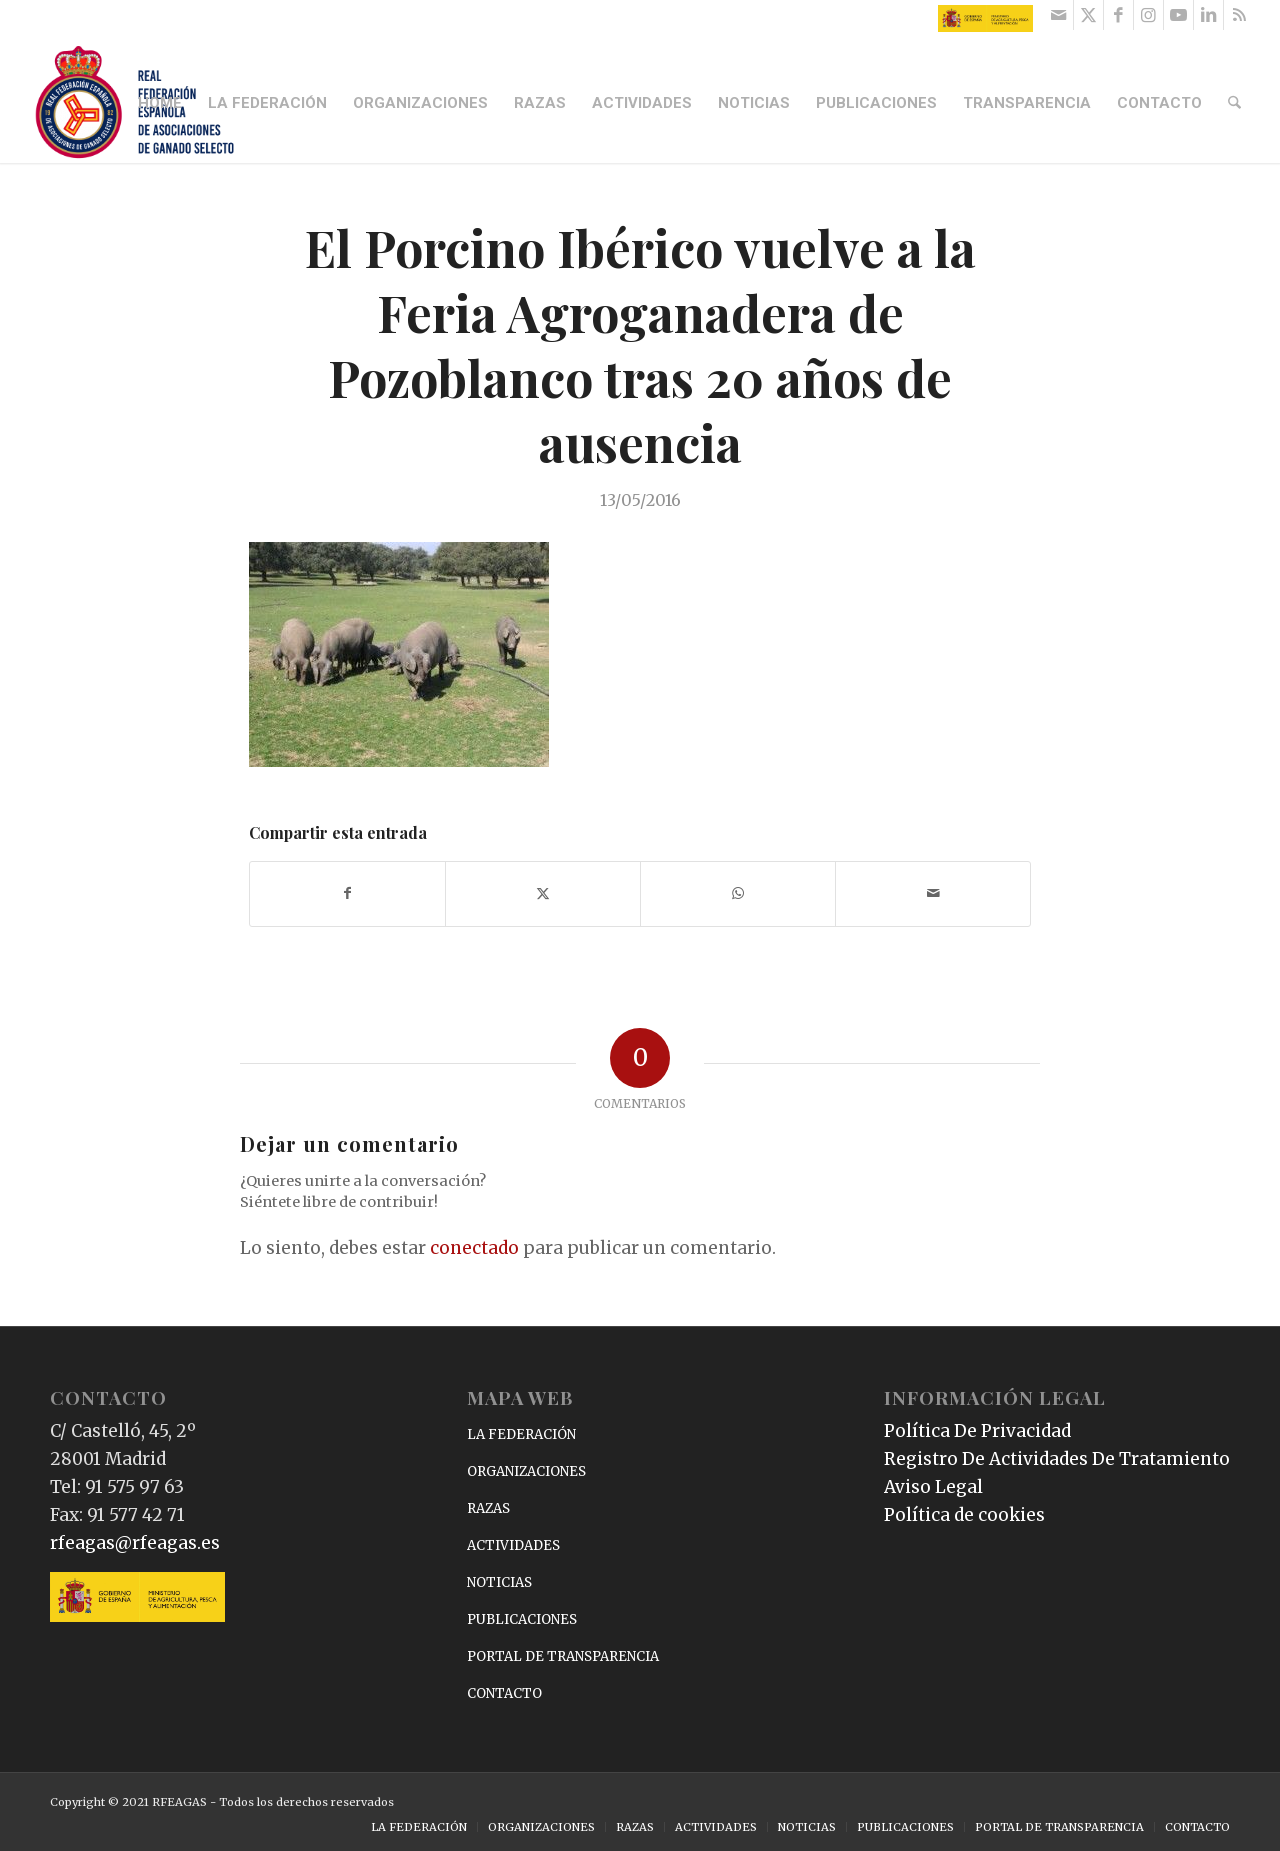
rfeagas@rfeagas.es (135, 1543)
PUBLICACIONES (522, 1619)
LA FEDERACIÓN (521, 1434)
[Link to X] (1088, 15)
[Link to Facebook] (1118, 15)
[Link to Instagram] (1148, 15)
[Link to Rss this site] (1239, 15)
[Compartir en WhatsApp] (738, 893)
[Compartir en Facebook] (347, 893)
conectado (474, 1248)
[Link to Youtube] (1178, 15)
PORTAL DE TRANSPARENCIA (563, 1656)
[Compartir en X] (543, 893)
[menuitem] (162, 103)
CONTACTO (504, 1693)
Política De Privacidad (977, 1431)
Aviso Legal (933, 1487)
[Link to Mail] (1058, 15)
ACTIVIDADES (513, 1545)
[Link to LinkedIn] (1208, 15)
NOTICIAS (499, 1582)
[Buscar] (1236, 103)
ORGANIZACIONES (526, 1471)
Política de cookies (964, 1515)
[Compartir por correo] (933, 893)
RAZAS (488, 1508)
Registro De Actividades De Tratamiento (1057, 1459)
